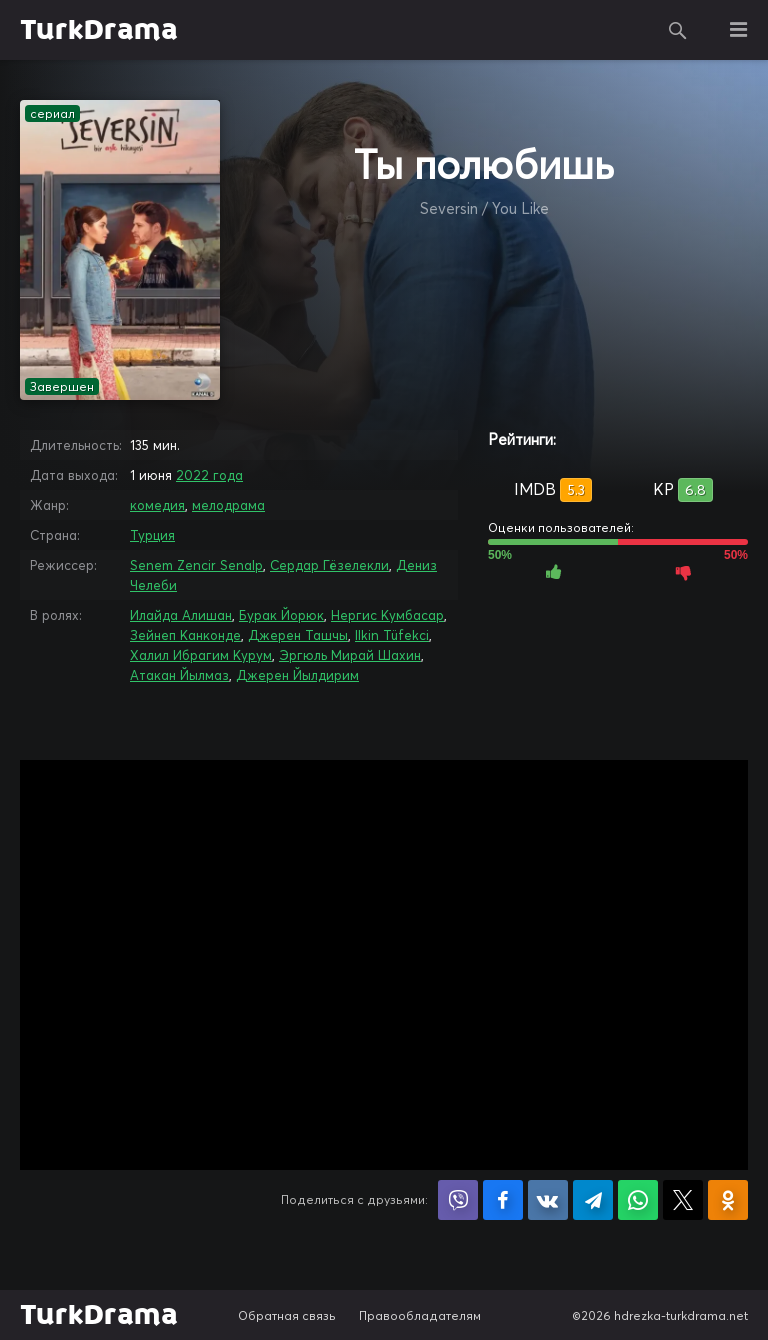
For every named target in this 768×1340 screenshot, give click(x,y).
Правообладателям (420, 1315)
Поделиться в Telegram (593, 1200)
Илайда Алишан (181, 615)
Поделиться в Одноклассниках (728, 1200)
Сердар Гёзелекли (329, 565)
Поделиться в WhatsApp (638, 1200)
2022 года (209, 475)
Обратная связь (287, 1315)
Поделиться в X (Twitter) (683, 1200)
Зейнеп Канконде (185, 635)
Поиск (678, 30)
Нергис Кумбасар (387, 615)
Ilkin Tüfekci (392, 635)
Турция (152, 535)
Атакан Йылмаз (179, 675)
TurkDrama (99, 30)
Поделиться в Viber (458, 1200)
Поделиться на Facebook (503, 1200)
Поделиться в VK (548, 1200)
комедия (157, 505)
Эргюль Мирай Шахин (350, 655)
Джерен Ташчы (298, 635)
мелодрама (228, 505)
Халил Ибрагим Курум (201, 655)
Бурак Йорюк (281, 615)
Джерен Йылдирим (297, 675)
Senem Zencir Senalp (196, 565)
